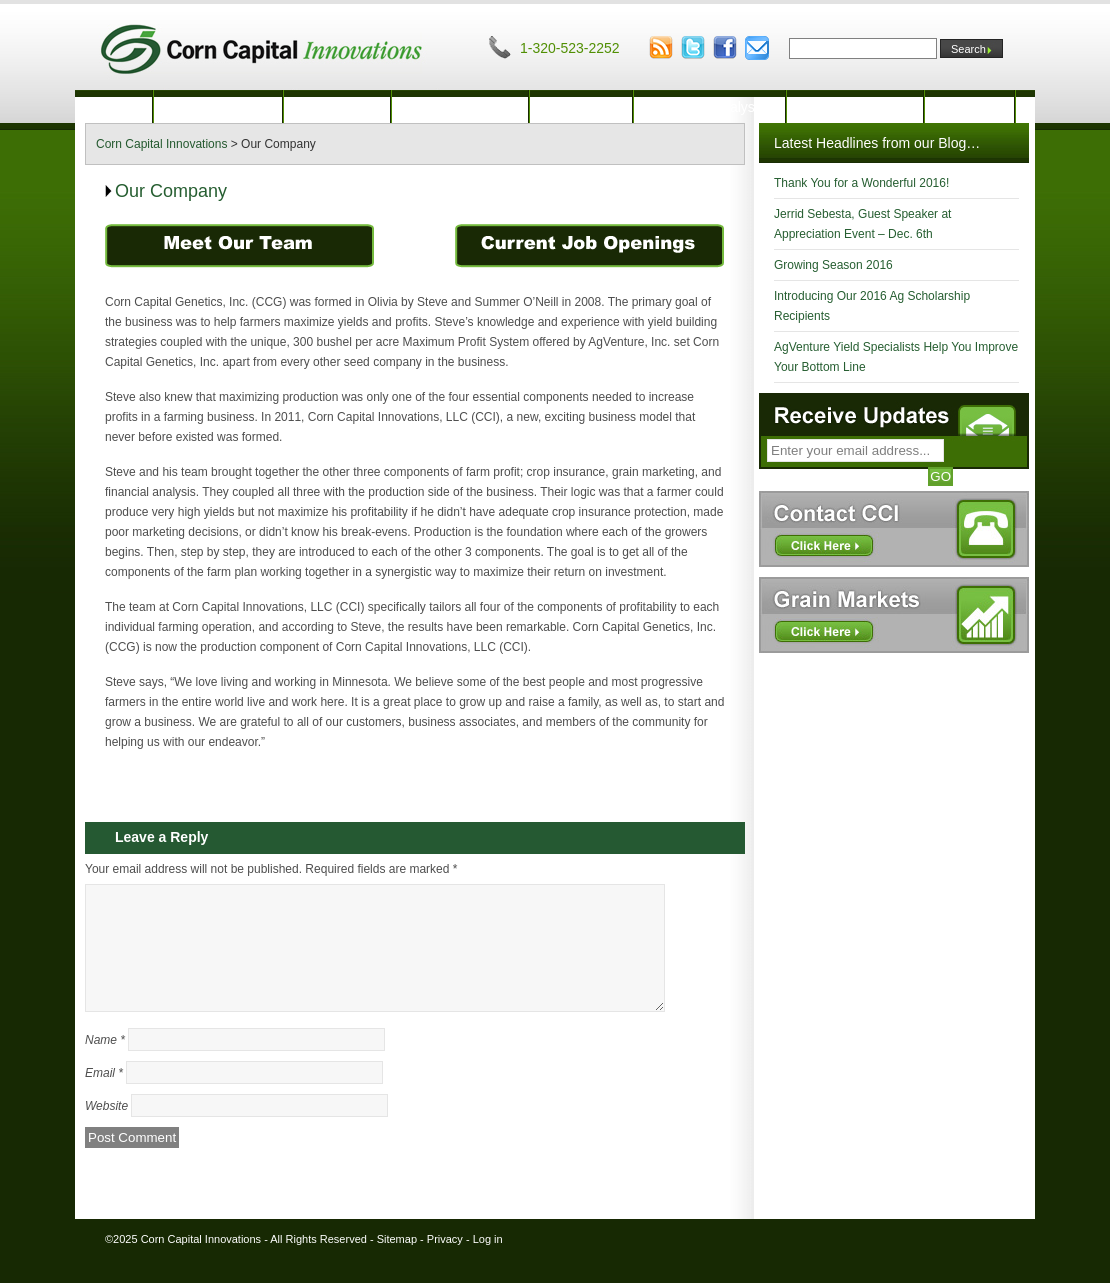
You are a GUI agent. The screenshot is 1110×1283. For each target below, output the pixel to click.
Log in (488, 1263)
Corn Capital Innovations (201, 1263)
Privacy (445, 1263)
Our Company (217, 107)
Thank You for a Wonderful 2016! (861, 183)
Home (113, 107)
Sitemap (397, 1263)
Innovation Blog (855, 107)
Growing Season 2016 (833, 265)
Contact (969, 107)
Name (105, 1064)
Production (337, 107)
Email (104, 1097)
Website (106, 1130)
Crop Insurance (460, 107)
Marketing (580, 107)
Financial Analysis (709, 107)
